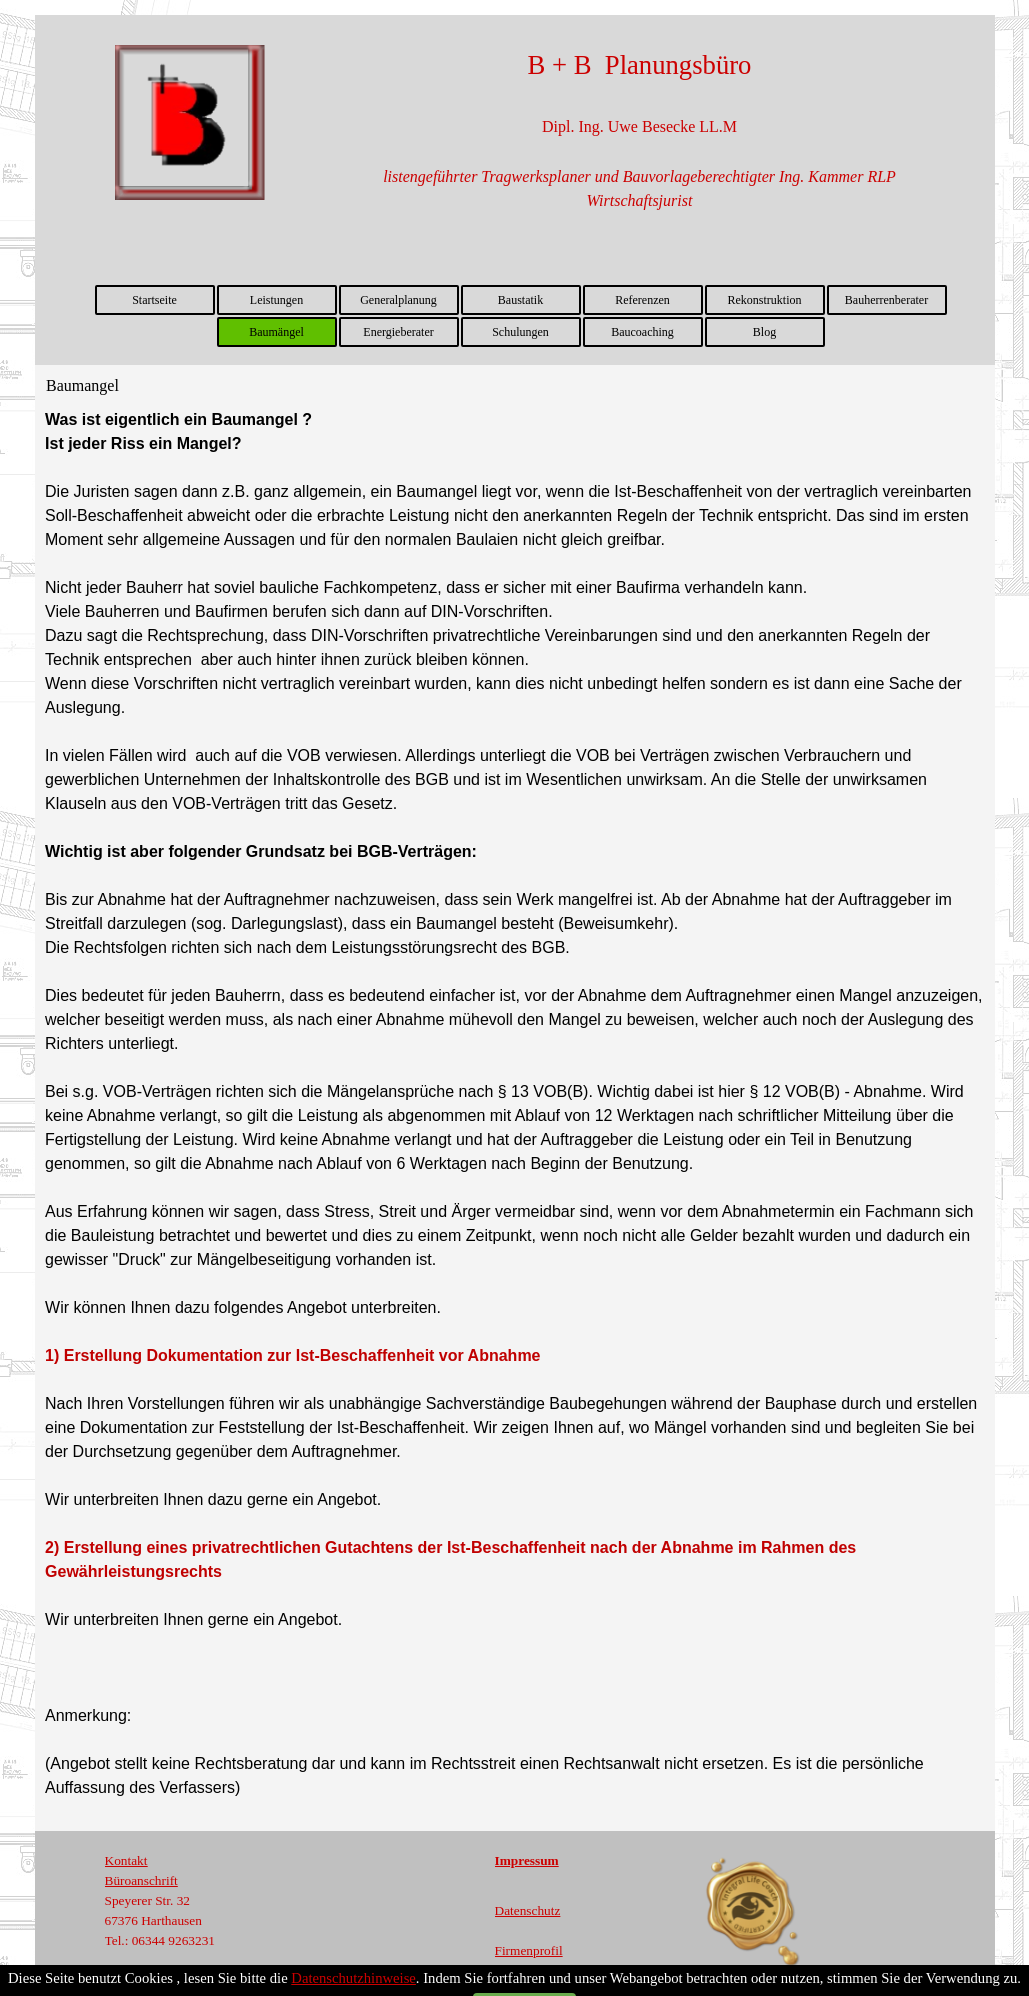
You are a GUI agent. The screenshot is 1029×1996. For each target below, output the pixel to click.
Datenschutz (528, 1910)
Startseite (154, 300)
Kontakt (126, 1860)
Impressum (527, 1860)
